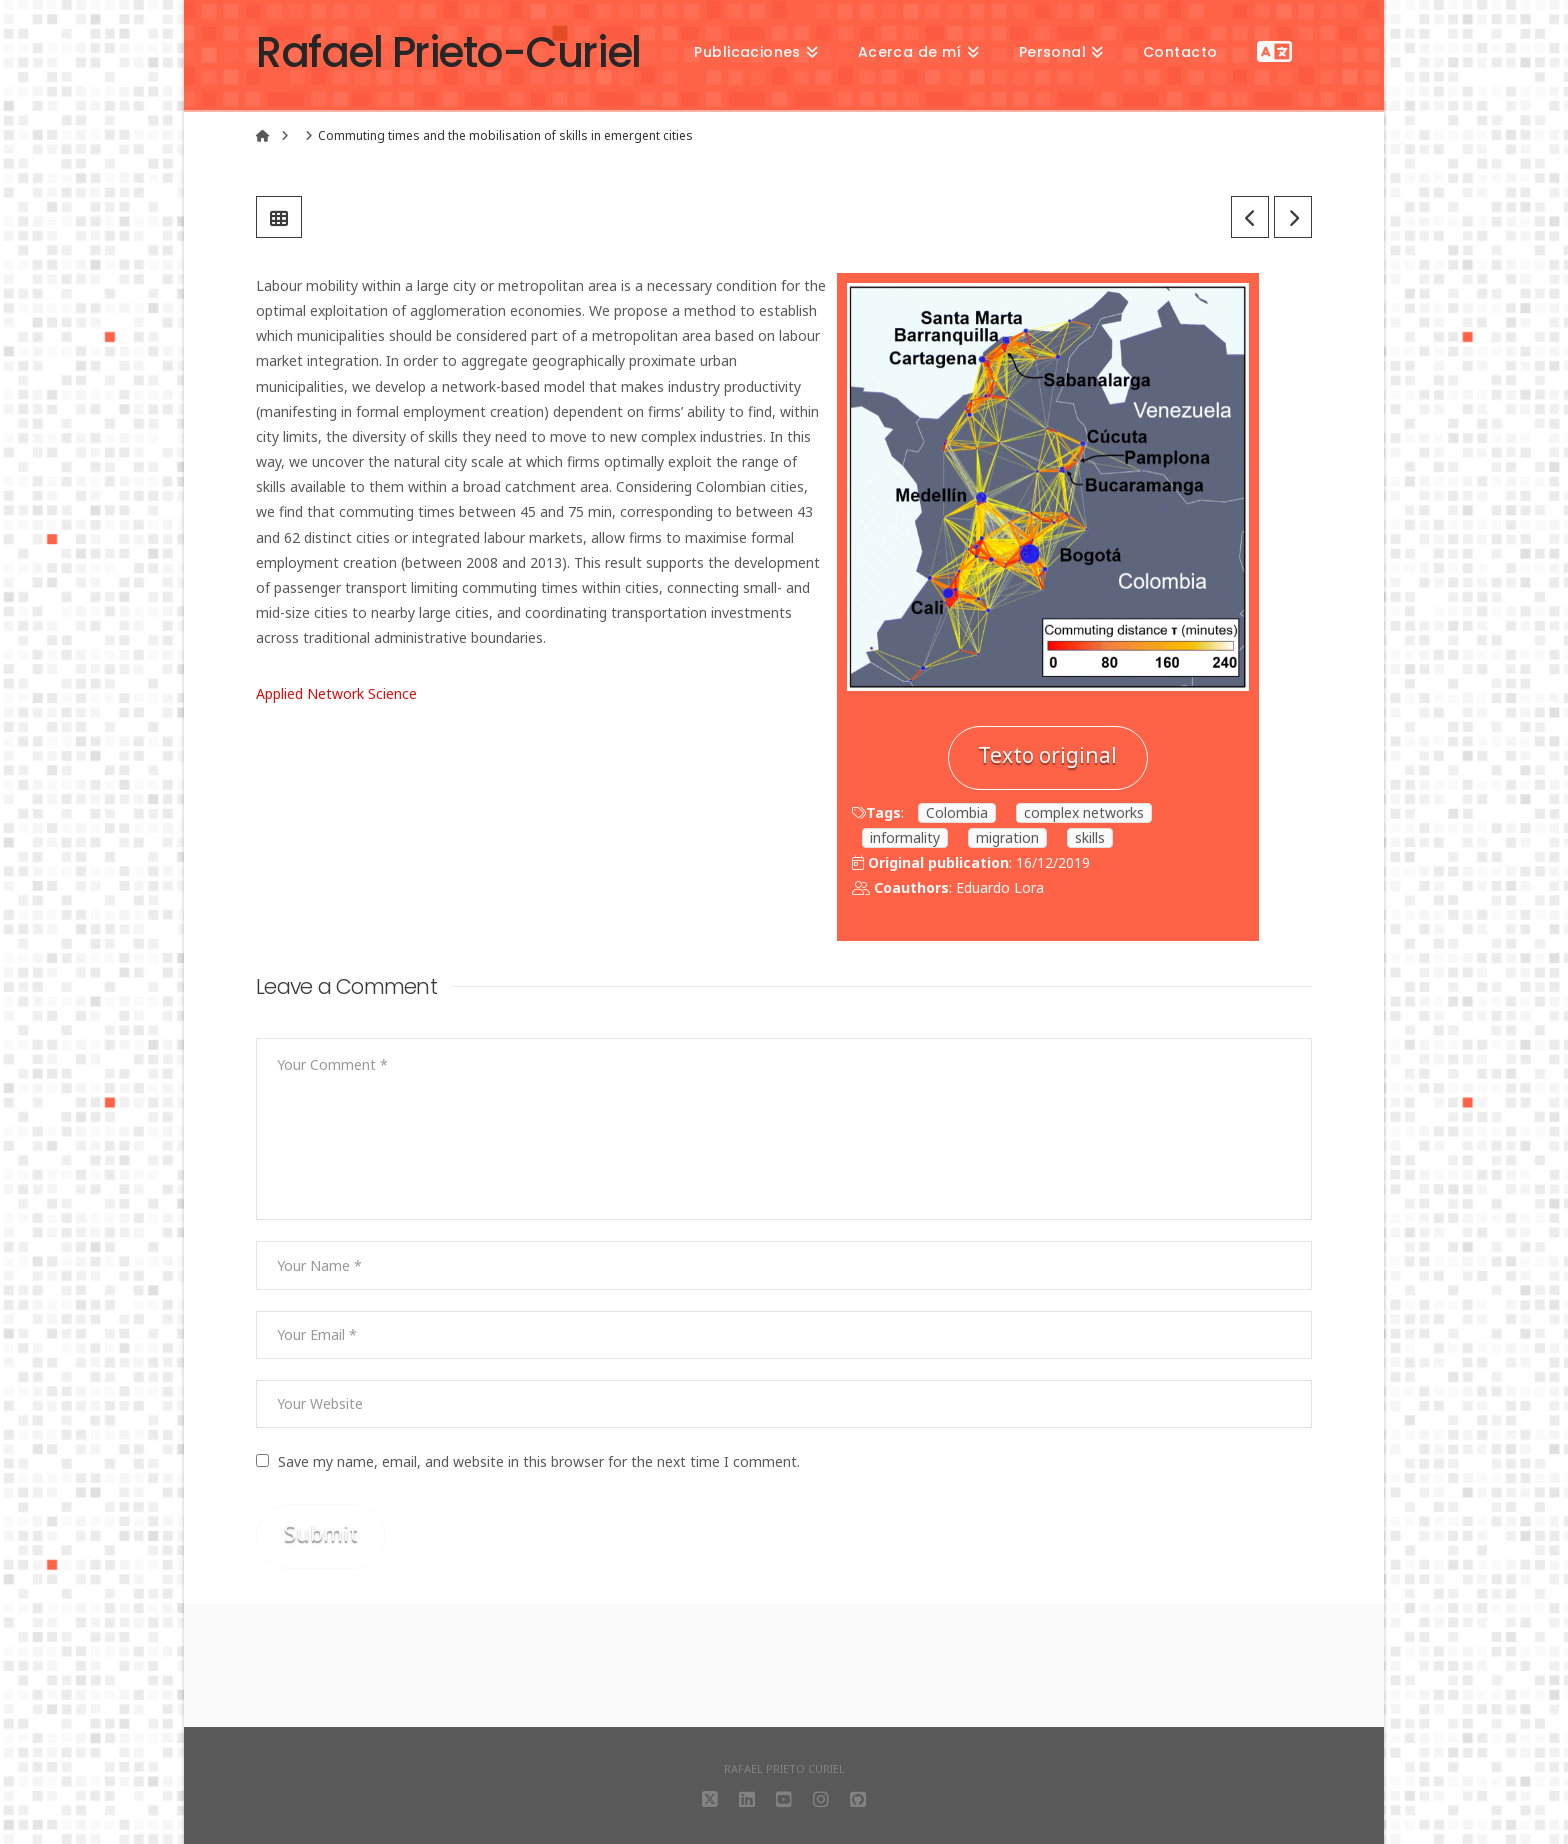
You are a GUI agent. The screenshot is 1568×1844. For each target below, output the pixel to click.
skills (1090, 837)
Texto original (1047, 755)
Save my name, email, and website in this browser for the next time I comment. (539, 1461)
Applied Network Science (336, 693)
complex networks (1084, 812)
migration (1007, 837)
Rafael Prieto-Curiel (448, 53)
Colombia (957, 812)
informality (905, 837)
